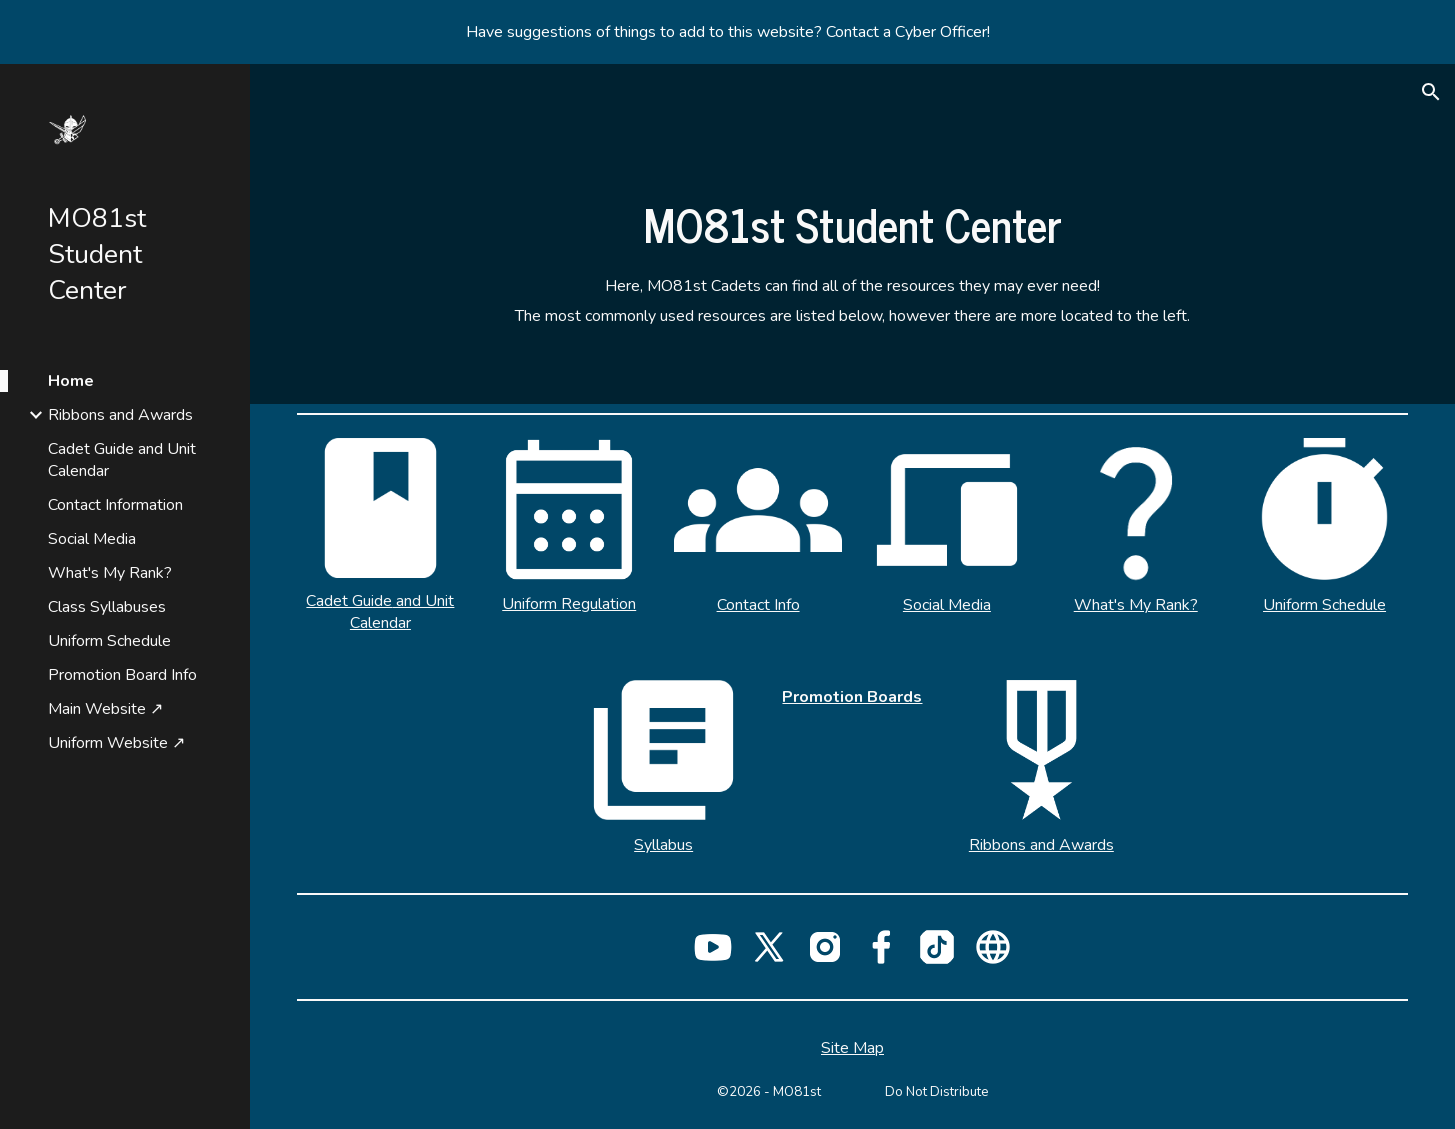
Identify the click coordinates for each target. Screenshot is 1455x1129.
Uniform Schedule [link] (109, 641)
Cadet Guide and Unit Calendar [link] (122, 460)
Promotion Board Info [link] (122, 675)
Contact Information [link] (115, 505)
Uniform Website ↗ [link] (116, 743)
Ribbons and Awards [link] (120, 415)
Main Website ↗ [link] (105, 709)
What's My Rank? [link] (110, 573)
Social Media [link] (92, 539)
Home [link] (71, 381)
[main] (853, 224)
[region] (727, 32)
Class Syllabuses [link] (107, 607)
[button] (1431, 92)
